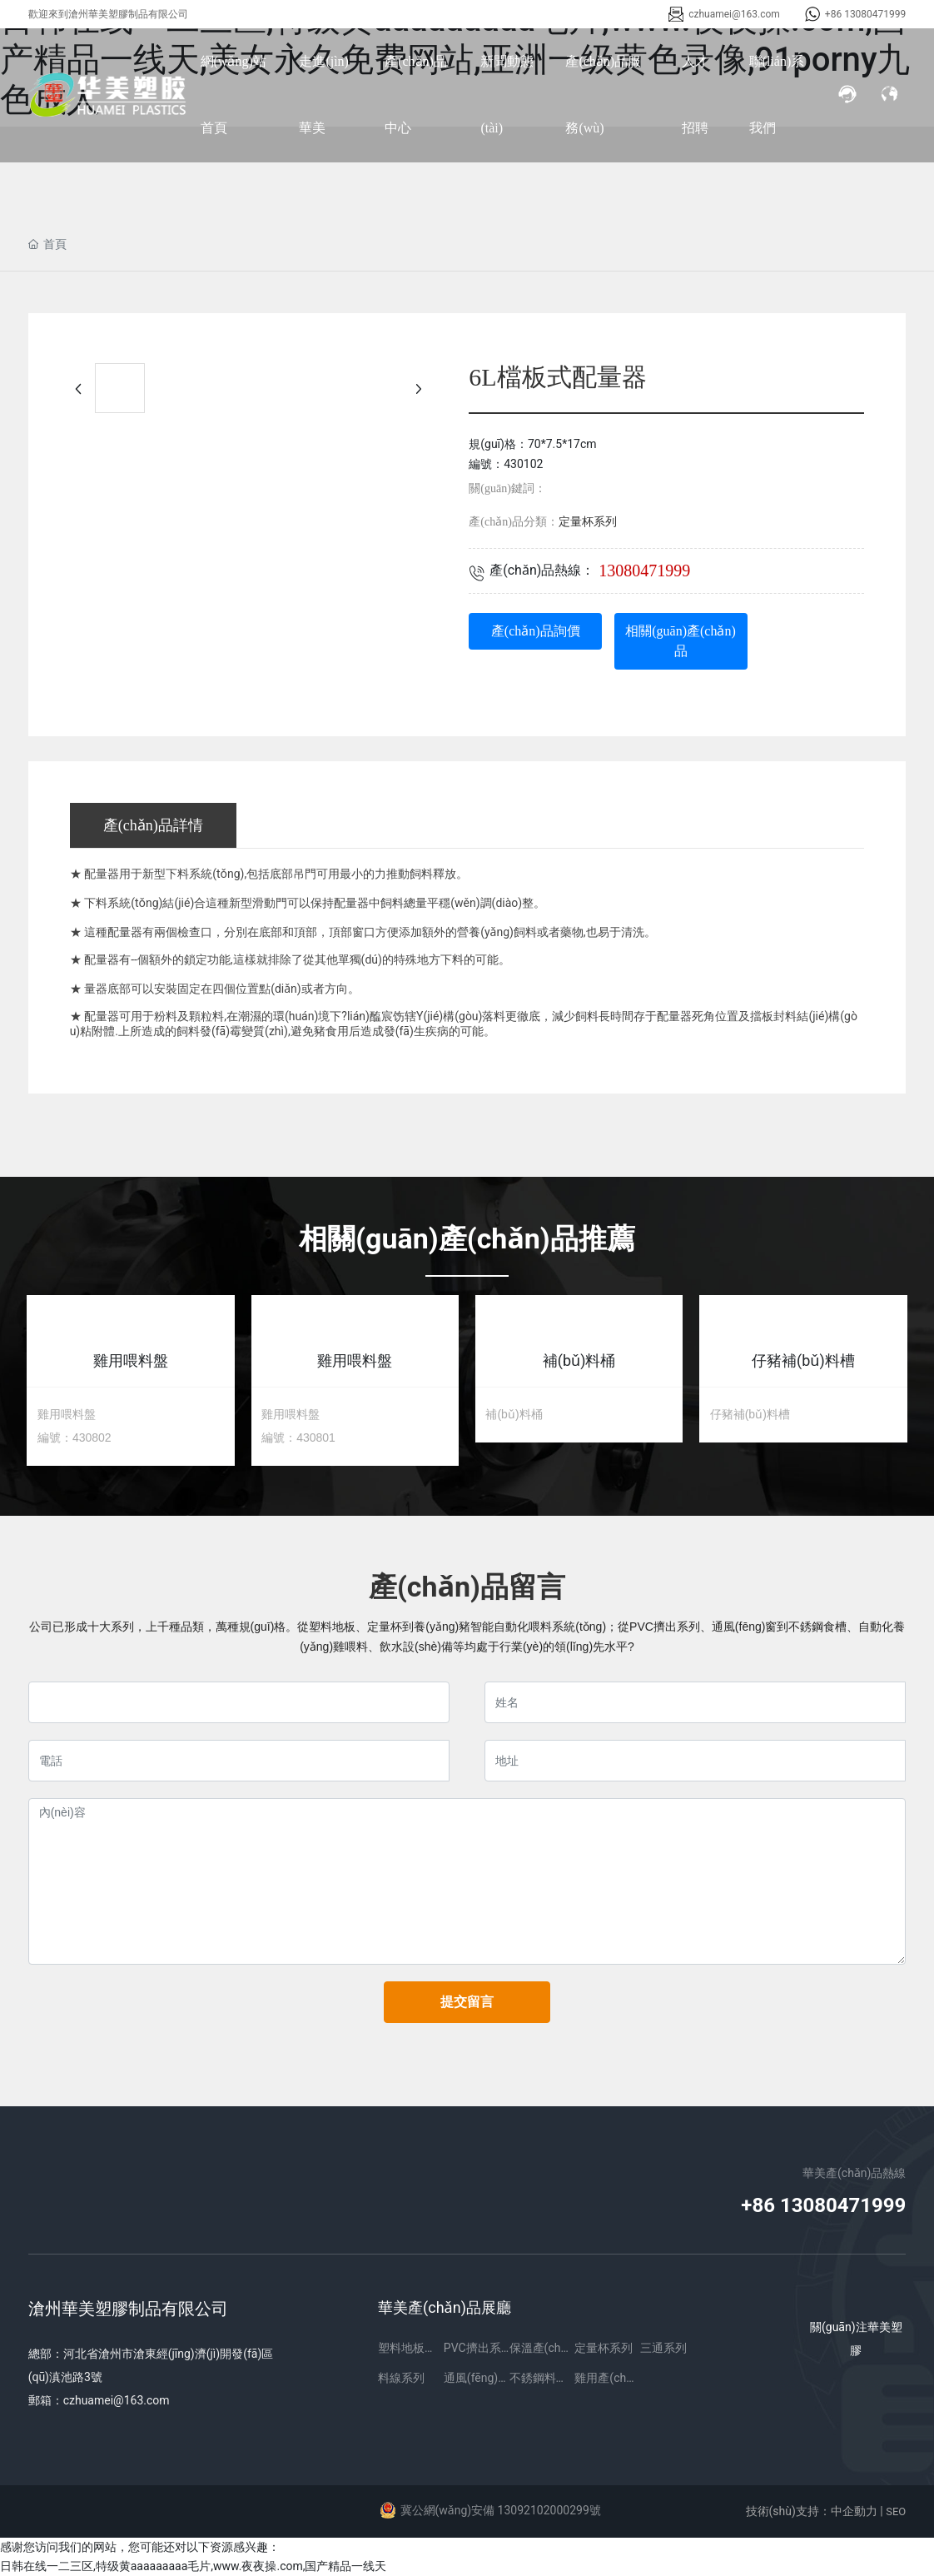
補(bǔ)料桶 (579, 1360)
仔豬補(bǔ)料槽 (803, 1360)
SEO (896, 2511)
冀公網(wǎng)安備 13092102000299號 (500, 2510)
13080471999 (644, 570)
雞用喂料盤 (130, 1360)
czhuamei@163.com (734, 14)
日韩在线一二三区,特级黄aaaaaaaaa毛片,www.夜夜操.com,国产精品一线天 (193, 2566)
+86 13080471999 (865, 14)
